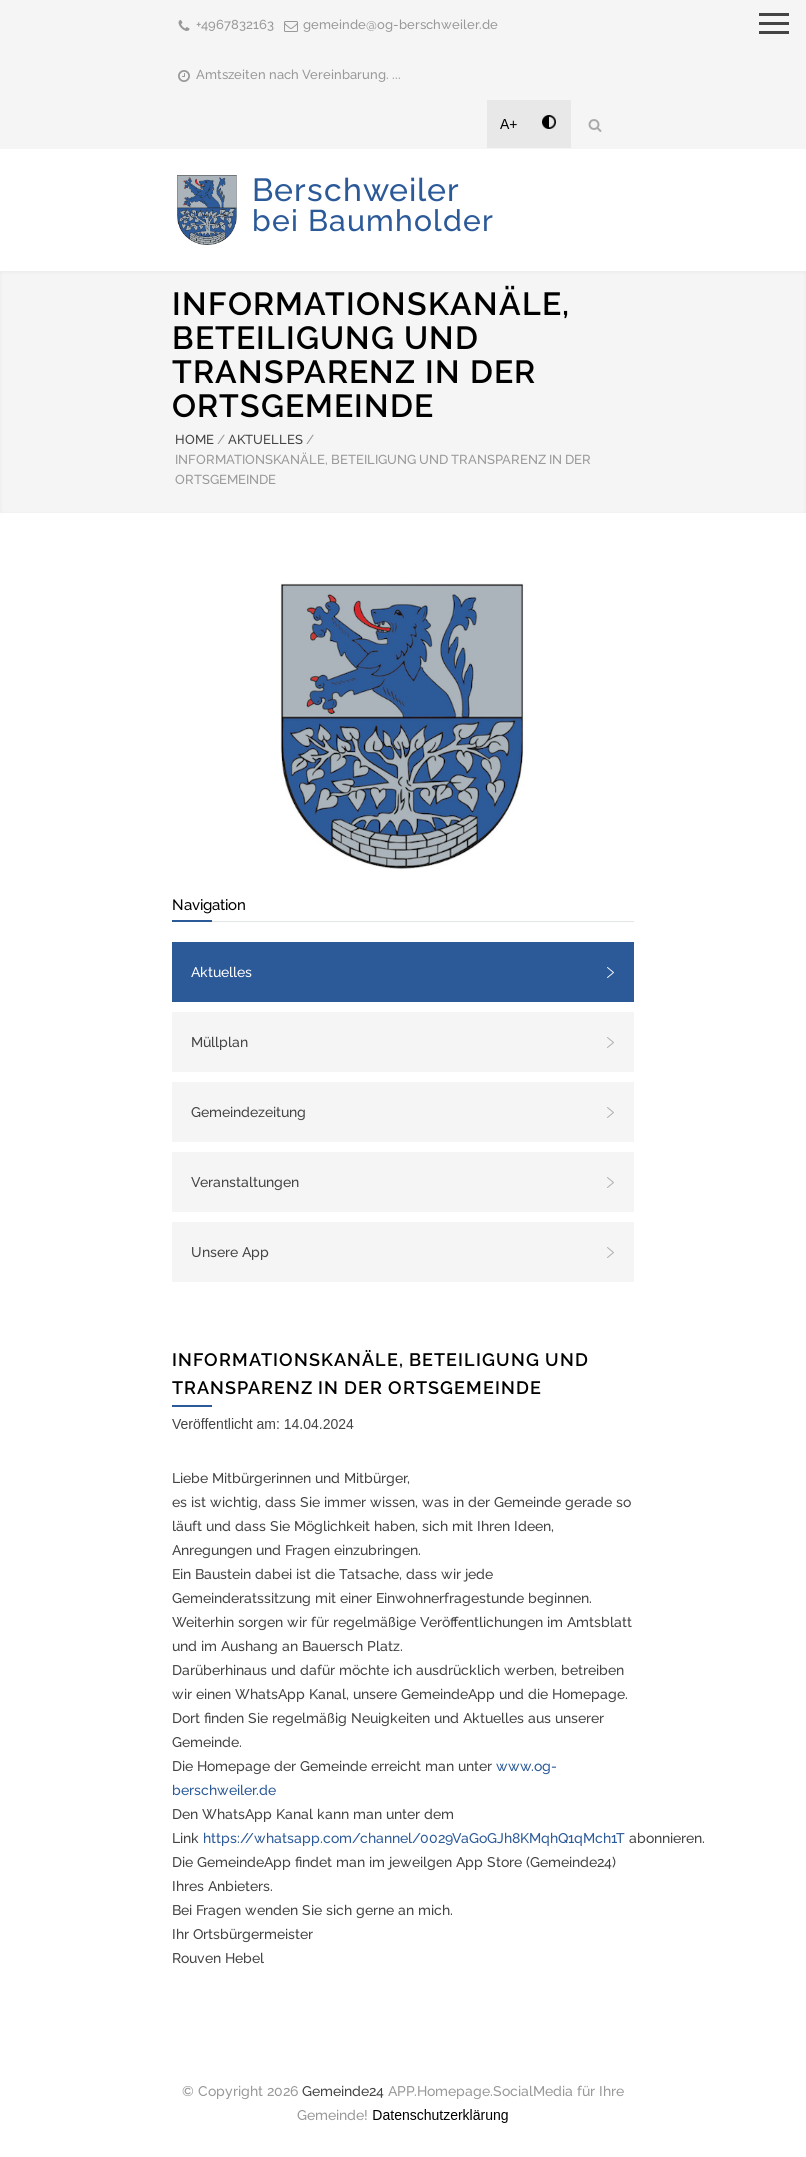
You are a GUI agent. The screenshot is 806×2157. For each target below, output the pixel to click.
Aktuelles (221, 972)
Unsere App (230, 1252)
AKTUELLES (265, 439)
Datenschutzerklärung (440, 2115)
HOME (194, 439)
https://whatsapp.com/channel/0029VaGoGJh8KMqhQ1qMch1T (414, 1838)
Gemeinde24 (343, 2091)
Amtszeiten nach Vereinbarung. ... (298, 74)
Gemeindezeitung (248, 1112)
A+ (509, 124)
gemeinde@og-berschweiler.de (400, 24)
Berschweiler (373, 204)
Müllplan (219, 1042)
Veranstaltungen (245, 1182)
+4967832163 (235, 24)
